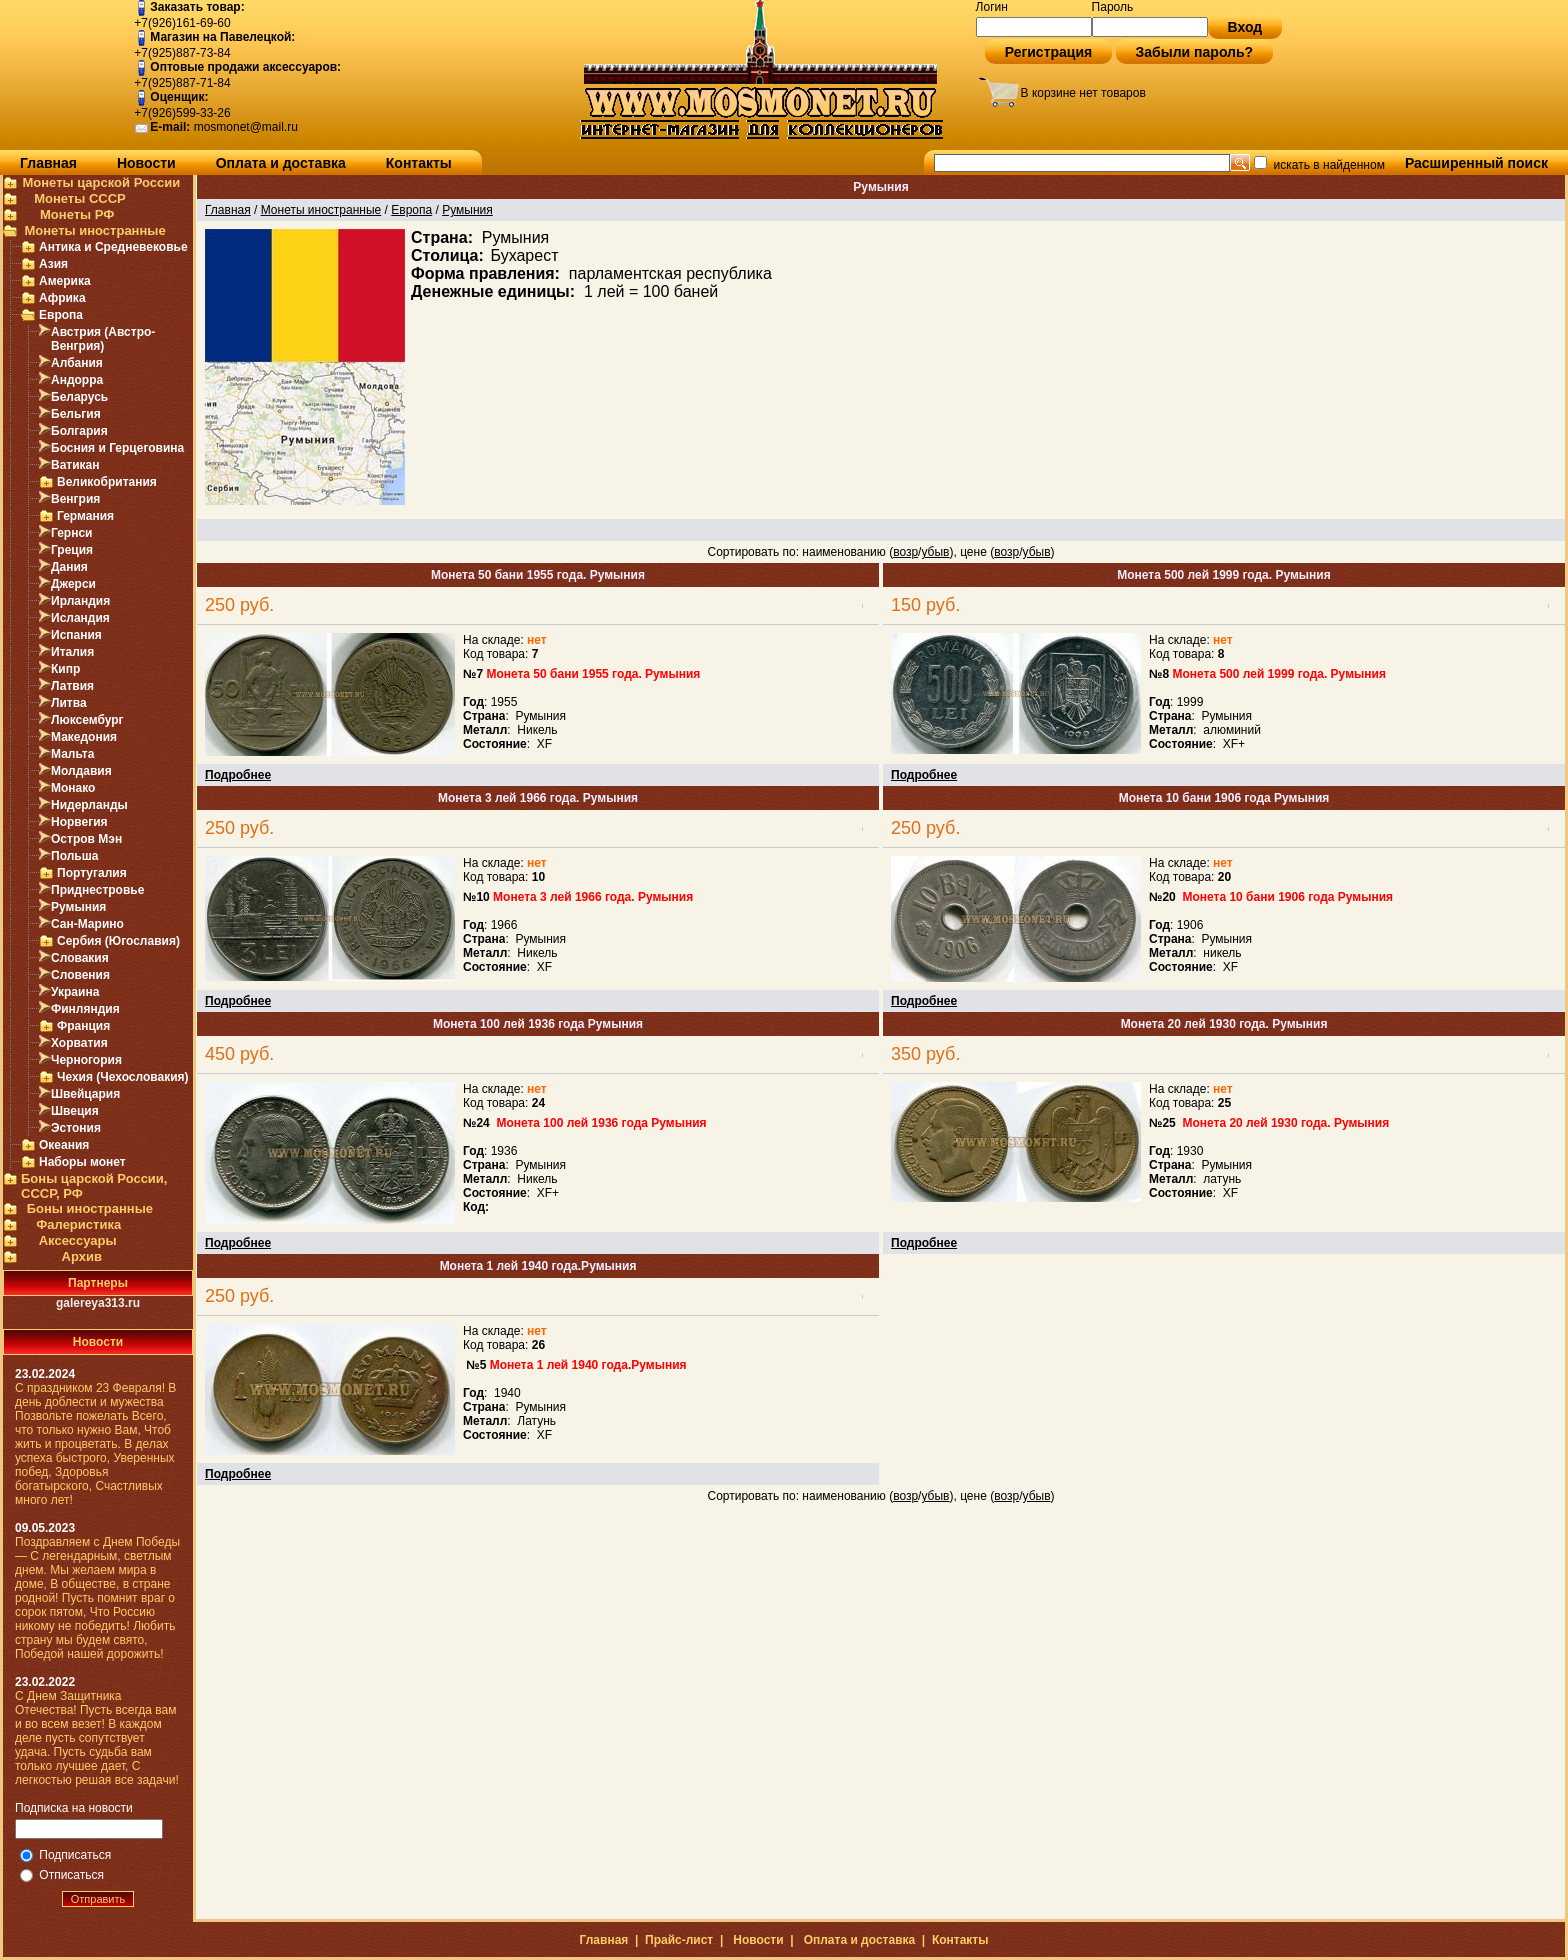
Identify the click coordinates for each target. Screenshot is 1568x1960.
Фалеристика (78, 1224)
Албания (77, 363)
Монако (73, 788)
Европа (61, 315)
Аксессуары (78, 1240)
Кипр (65, 669)
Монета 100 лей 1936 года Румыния (538, 1024)
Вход (1245, 27)
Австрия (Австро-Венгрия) (103, 339)
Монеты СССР (80, 198)
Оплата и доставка (281, 163)
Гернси (72, 533)
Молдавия (81, 771)
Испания (76, 635)
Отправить (98, 1899)
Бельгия (76, 414)
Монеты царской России (101, 182)
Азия (53, 264)
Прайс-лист (679, 1940)
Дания (69, 567)
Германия (85, 516)
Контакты (419, 163)
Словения (80, 975)
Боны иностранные (90, 1208)
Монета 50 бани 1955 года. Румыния (538, 575)
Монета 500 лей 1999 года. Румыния (1223, 575)
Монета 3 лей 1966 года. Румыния (538, 798)
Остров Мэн (86, 839)
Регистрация (1049, 52)
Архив (82, 1256)
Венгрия (75, 499)
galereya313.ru (98, 1303)
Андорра (77, 380)
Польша (74, 856)
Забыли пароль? (1195, 52)
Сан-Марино (87, 924)
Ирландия (80, 601)
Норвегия (79, 822)
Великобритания (107, 482)
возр (905, 552)
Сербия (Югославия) (118, 941)
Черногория (86, 1060)
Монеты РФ (77, 214)
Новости (146, 163)
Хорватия (79, 1043)
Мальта (72, 754)
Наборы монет (82, 1162)
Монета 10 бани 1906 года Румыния (1224, 798)
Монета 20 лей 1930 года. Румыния (1224, 1024)
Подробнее (238, 775)
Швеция (75, 1111)
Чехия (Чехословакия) (123, 1077)
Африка (62, 298)
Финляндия (85, 1009)
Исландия (80, 618)
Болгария (79, 431)
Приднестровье (97, 890)
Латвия (72, 686)
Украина (75, 992)
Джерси (73, 584)
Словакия (80, 958)
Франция (83, 1026)
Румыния (78, 907)
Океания (64, 1145)
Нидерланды (89, 805)
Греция (72, 550)
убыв (935, 552)
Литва (69, 703)
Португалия (92, 873)
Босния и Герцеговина (117, 448)
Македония (84, 737)
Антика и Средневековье (113, 247)
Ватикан (75, 465)
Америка (65, 281)
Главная (48, 163)
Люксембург (87, 720)
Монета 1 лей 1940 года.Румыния (538, 1266)
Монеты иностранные (94, 230)
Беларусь (79, 397)
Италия (72, 652)
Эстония (76, 1128)
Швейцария (85, 1094)
